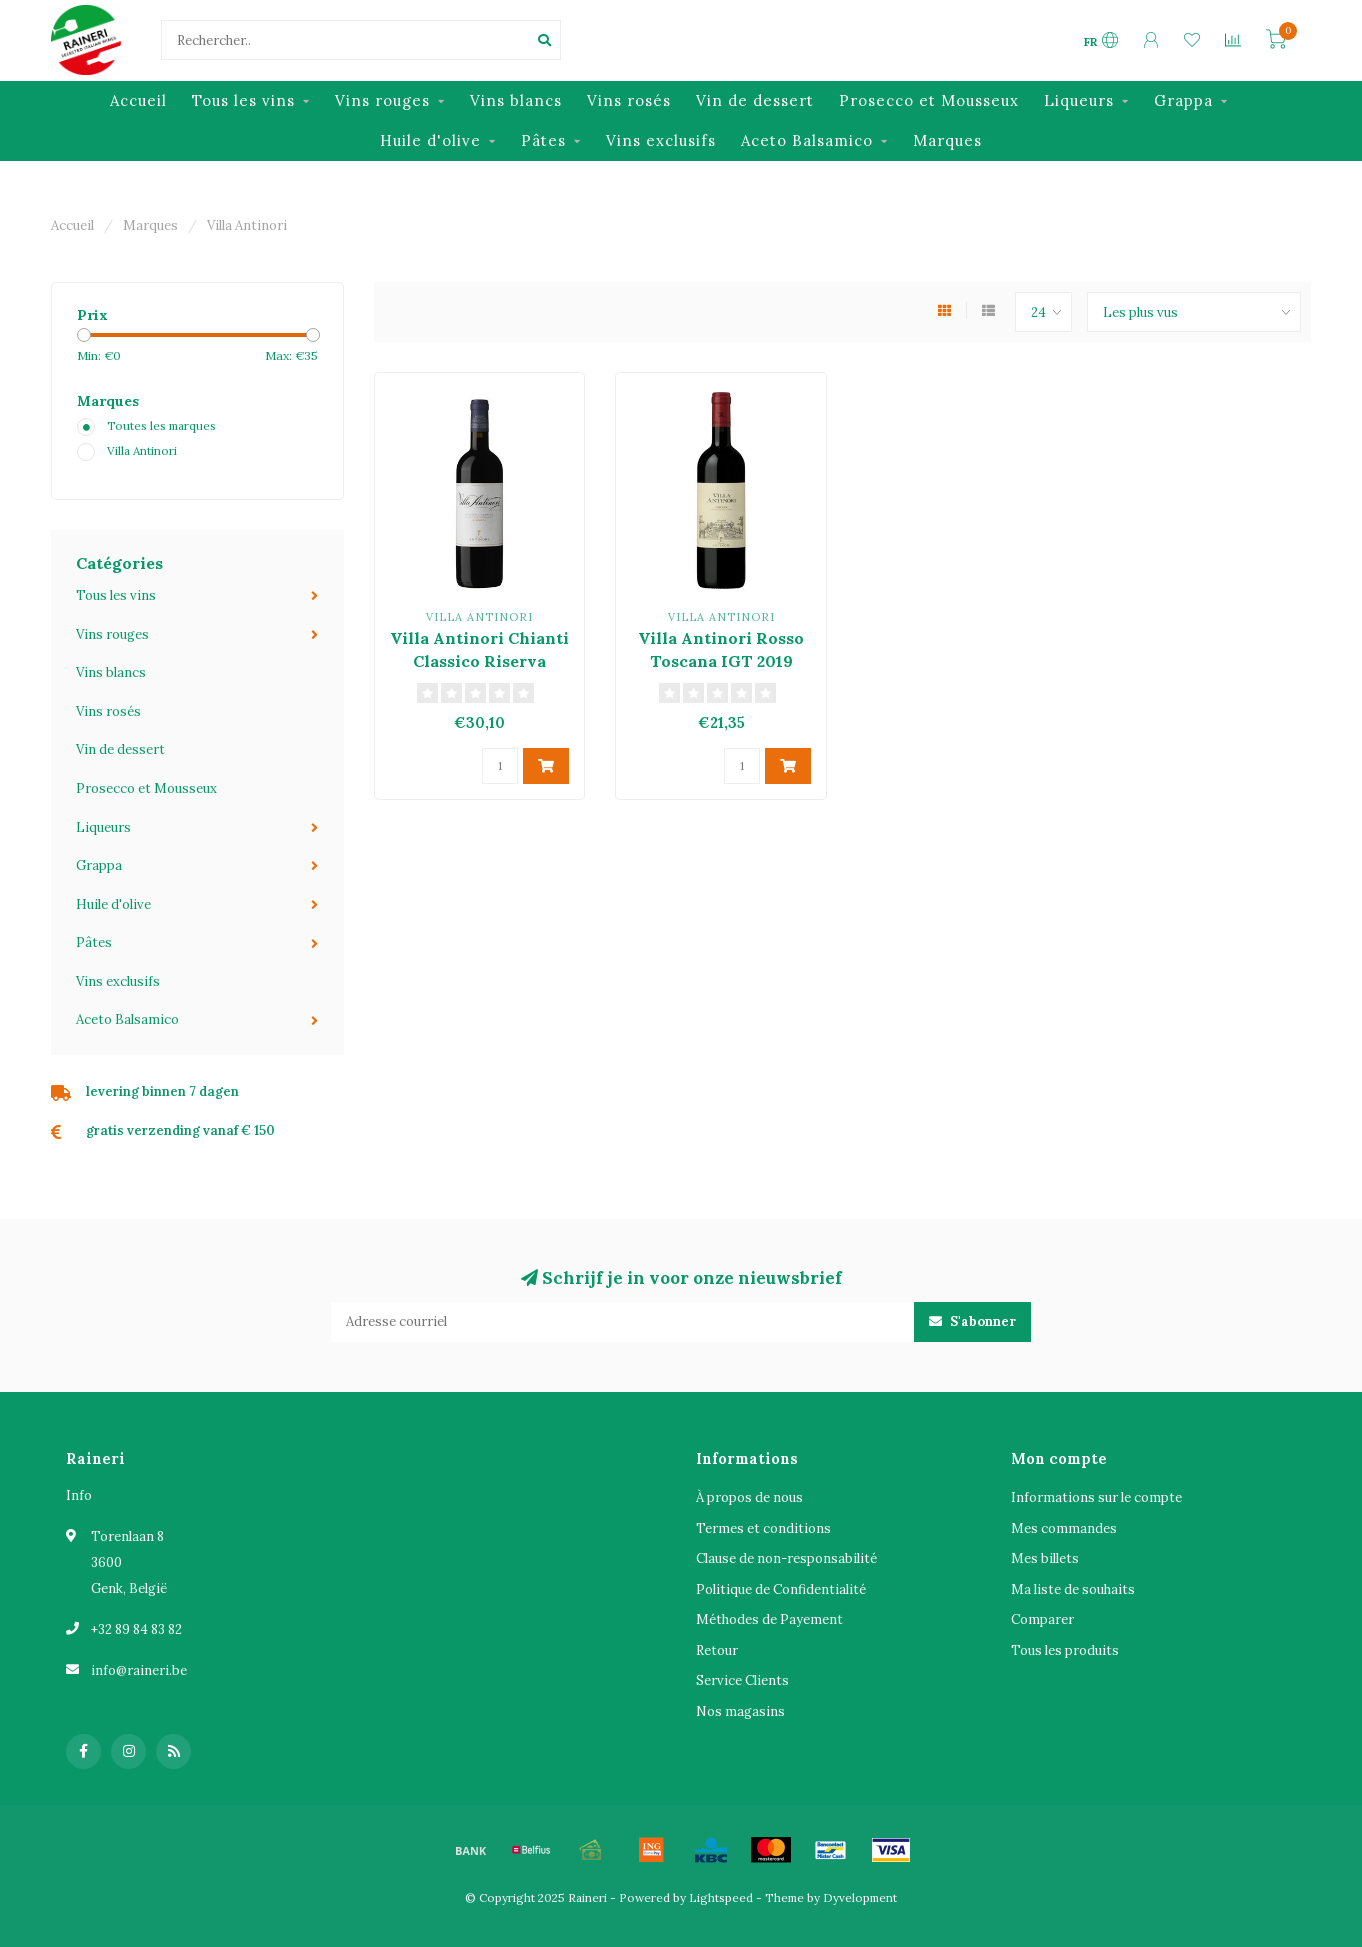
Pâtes (543, 140)
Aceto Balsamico (807, 140)
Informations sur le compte (1096, 1497)
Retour (717, 1650)
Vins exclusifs (661, 140)
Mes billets (1045, 1558)
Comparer (1042, 1619)
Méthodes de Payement (769, 1619)
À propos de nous (749, 1497)
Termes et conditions (763, 1528)
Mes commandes (1064, 1528)
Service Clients (742, 1680)
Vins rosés (629, 100)
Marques (947, 140)
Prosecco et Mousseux (929, 100)
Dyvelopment (860, 1897)
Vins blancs (516, 100)
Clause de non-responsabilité (786, 1558)
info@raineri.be (139, 1670)
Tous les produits (1065, 1650)
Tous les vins (243, 100)
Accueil (138, 100)
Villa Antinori (142, 450)
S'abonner (972, 1321)
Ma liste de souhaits (1073, 1589)
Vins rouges (382, 100)
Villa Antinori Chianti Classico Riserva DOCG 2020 (479, 661)
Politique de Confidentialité (781, 1589)
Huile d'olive (430, 140)
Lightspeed (721, 1897)
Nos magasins (740, 1711)
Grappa (1183, 100)
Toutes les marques (161, 425)
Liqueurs (1079, 100)
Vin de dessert (755, 100)
